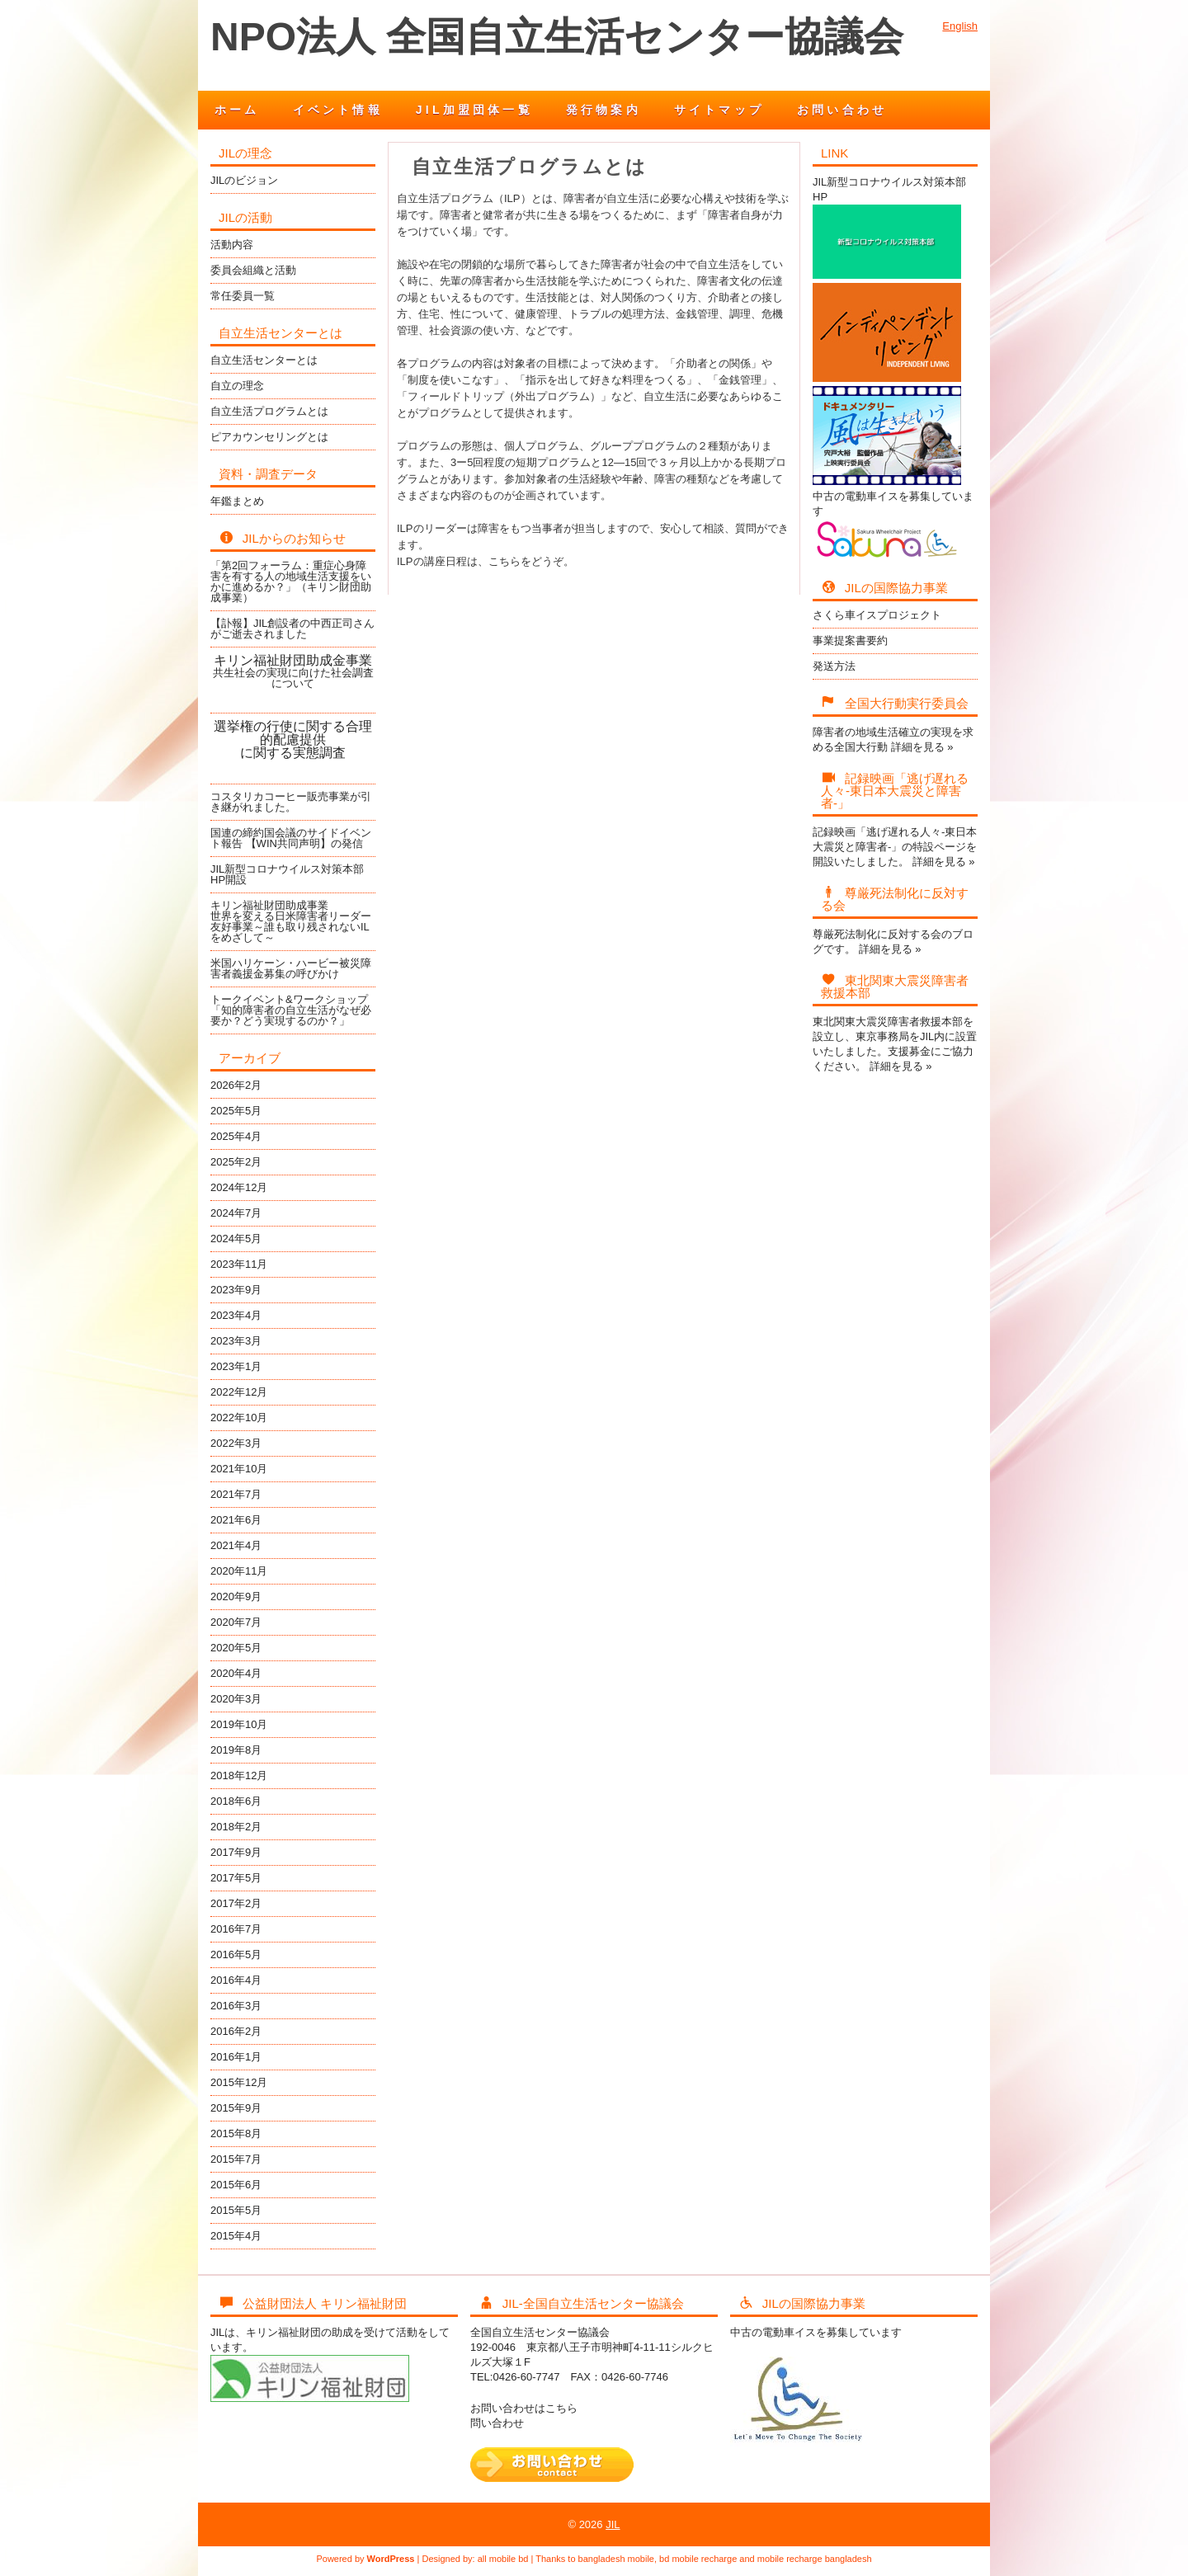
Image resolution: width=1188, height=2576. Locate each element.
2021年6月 (236, 1520)
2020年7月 (236, 1622)
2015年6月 (236, 2184)
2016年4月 (236, 1980)
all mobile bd (503, 2559)
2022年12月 (238, 1392)
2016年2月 (236, 2031)
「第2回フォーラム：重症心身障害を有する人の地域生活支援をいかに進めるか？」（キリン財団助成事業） (290, 581)
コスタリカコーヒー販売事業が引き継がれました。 (290, 801)
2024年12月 (238, 1187)
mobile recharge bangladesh (814, 2559)
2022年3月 (236, 1443)
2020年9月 (236, 1596)
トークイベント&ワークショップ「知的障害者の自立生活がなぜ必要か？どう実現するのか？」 (290, 1010)
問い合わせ (497, 2423)
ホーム (237, 109)
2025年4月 (236, 1136)
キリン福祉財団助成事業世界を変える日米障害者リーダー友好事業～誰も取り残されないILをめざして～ (290, 921)
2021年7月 (236, 1494)
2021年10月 (238, 1468)
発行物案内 (603, 109)
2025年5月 (236, 1110)
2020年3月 (236, 1699)
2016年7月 (236, 1929)
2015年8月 (236, 2133)
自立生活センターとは (264, 360)
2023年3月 (236, 1341)
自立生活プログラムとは (269, 411)
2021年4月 (236, 1545)
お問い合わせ (842, 109)
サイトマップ (719, 109)
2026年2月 (236, 1085)
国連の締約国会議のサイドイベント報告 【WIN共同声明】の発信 (290, 838)
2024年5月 (236, 1238)
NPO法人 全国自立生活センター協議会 (556, 37)
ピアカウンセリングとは (269, 437)
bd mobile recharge (698, 2559)
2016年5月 (236, 1954)
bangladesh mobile (616, 2559)
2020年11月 (238, 1571)
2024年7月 (236, 1213)
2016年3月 (236, 2005)
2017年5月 (236, 1878)
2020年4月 (236, 1673)
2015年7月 (236, 2159)
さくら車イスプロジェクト (877, 615)
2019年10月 (238, 1724)
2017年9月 (236, 1852)
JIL (613, 2524)
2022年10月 (238, 1417)
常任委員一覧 (242, 296)
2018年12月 (238, 1775)
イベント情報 (338, 109)
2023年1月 (236, 1366)
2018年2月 (236, 1826)
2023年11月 (238, 1264)
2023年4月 (236, 1315)
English (960, 26)
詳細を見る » (922, 747)
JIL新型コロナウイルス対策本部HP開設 (287, 874)
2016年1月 (236, 2057)
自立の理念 (237, 385)
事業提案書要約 (850, 640)
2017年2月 (236, 1903)
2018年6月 (236, 1801)
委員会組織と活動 (253, 270)
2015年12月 (238, 2082)
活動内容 (231, 244)
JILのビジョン (244, 180)
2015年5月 (236, 2210)
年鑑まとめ (237, 501)
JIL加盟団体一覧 (474, 109)
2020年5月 (236, 1647)
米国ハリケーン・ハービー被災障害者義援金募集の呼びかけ (290, 968)
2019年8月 (236, 1750)
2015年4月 (236, 2236)
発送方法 (834, 666)
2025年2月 (236, 1162)
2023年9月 (236, 1289)
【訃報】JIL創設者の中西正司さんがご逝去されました (292, 628)
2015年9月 (236, 2108)
